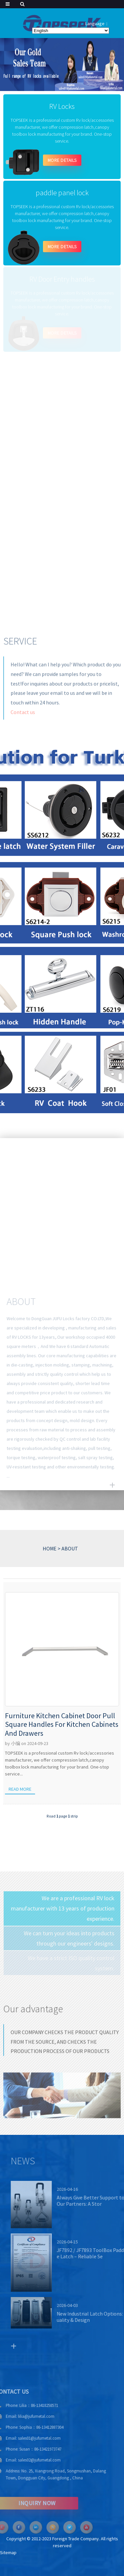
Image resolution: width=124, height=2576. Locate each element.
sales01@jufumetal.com (25, 2438)
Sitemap (8, 2552)
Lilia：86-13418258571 (25, 2405)
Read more (20, 1789)
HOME (50, 1548)
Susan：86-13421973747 (27, 2449)
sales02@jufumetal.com (25, 2460)
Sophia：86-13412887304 (28, 2427)
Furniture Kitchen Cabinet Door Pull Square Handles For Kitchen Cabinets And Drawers (61, 1724)
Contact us (23, 717)
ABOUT (70, 1548)
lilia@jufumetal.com (22, 2416)
